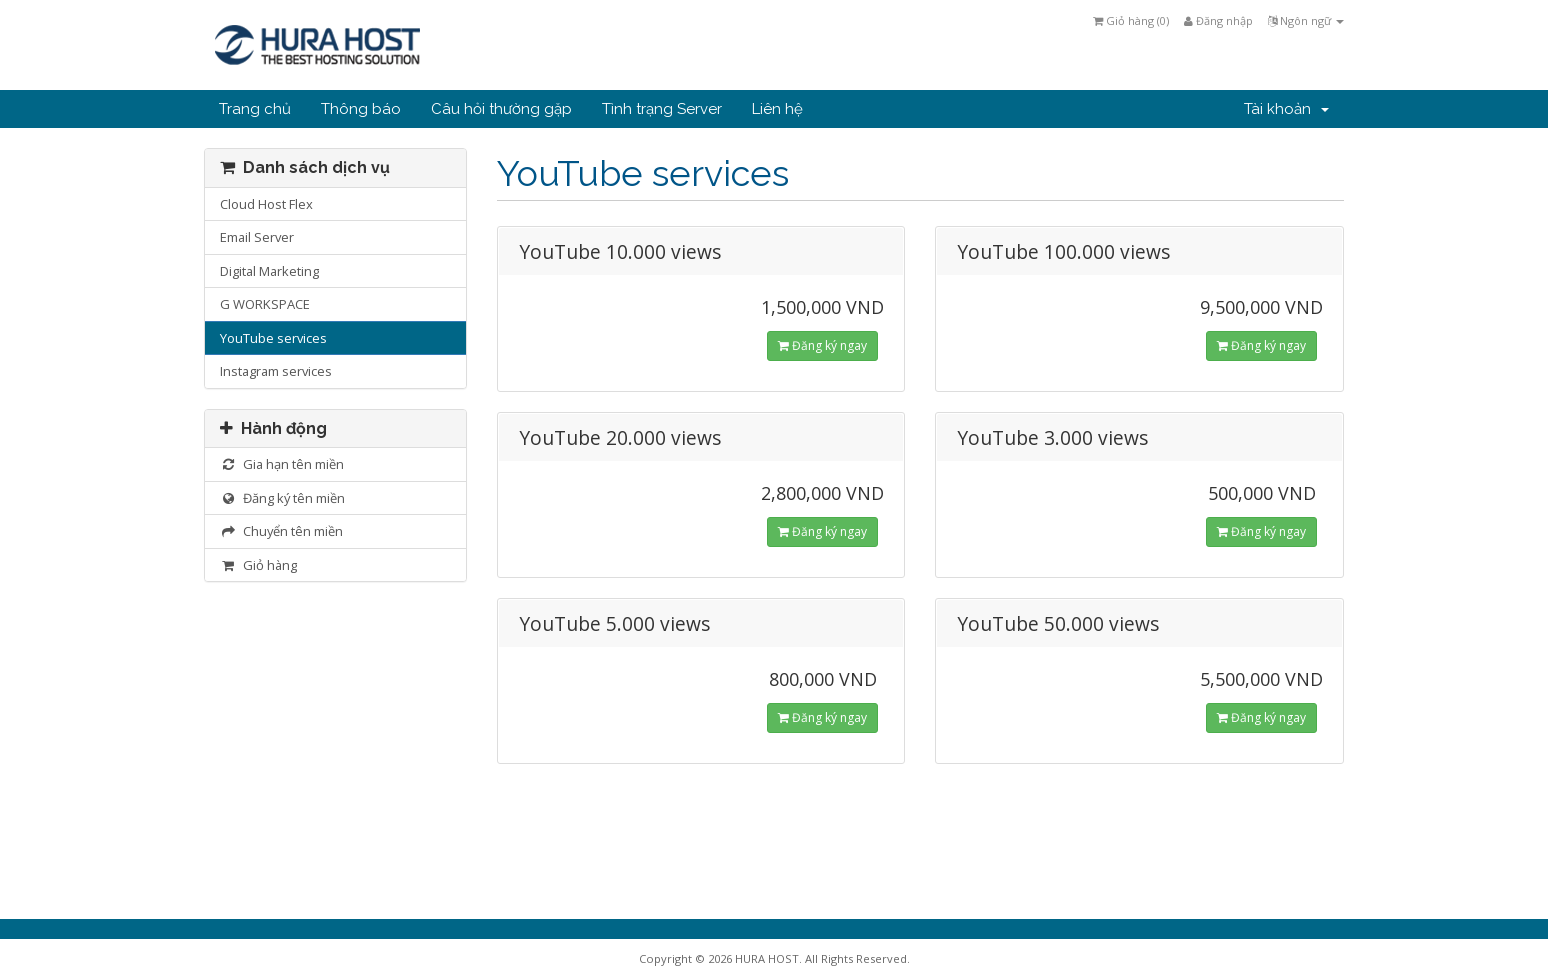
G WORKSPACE (265, 304)
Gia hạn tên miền (282, 464)
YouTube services (273, 338)
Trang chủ (255, 109)
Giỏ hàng (258, 565)
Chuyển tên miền (281, 531)
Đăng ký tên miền (282, 498)
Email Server (257, 237)
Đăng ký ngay (822, 345)
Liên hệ (777, 109)
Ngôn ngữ (1306, 20)
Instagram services (276, 371)
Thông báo (361, 109)
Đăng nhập (1218, 20)
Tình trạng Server (662, 109)
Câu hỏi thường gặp (501, 109)
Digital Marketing (269, 271)
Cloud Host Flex (266, 204)
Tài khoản (1286, 109)
